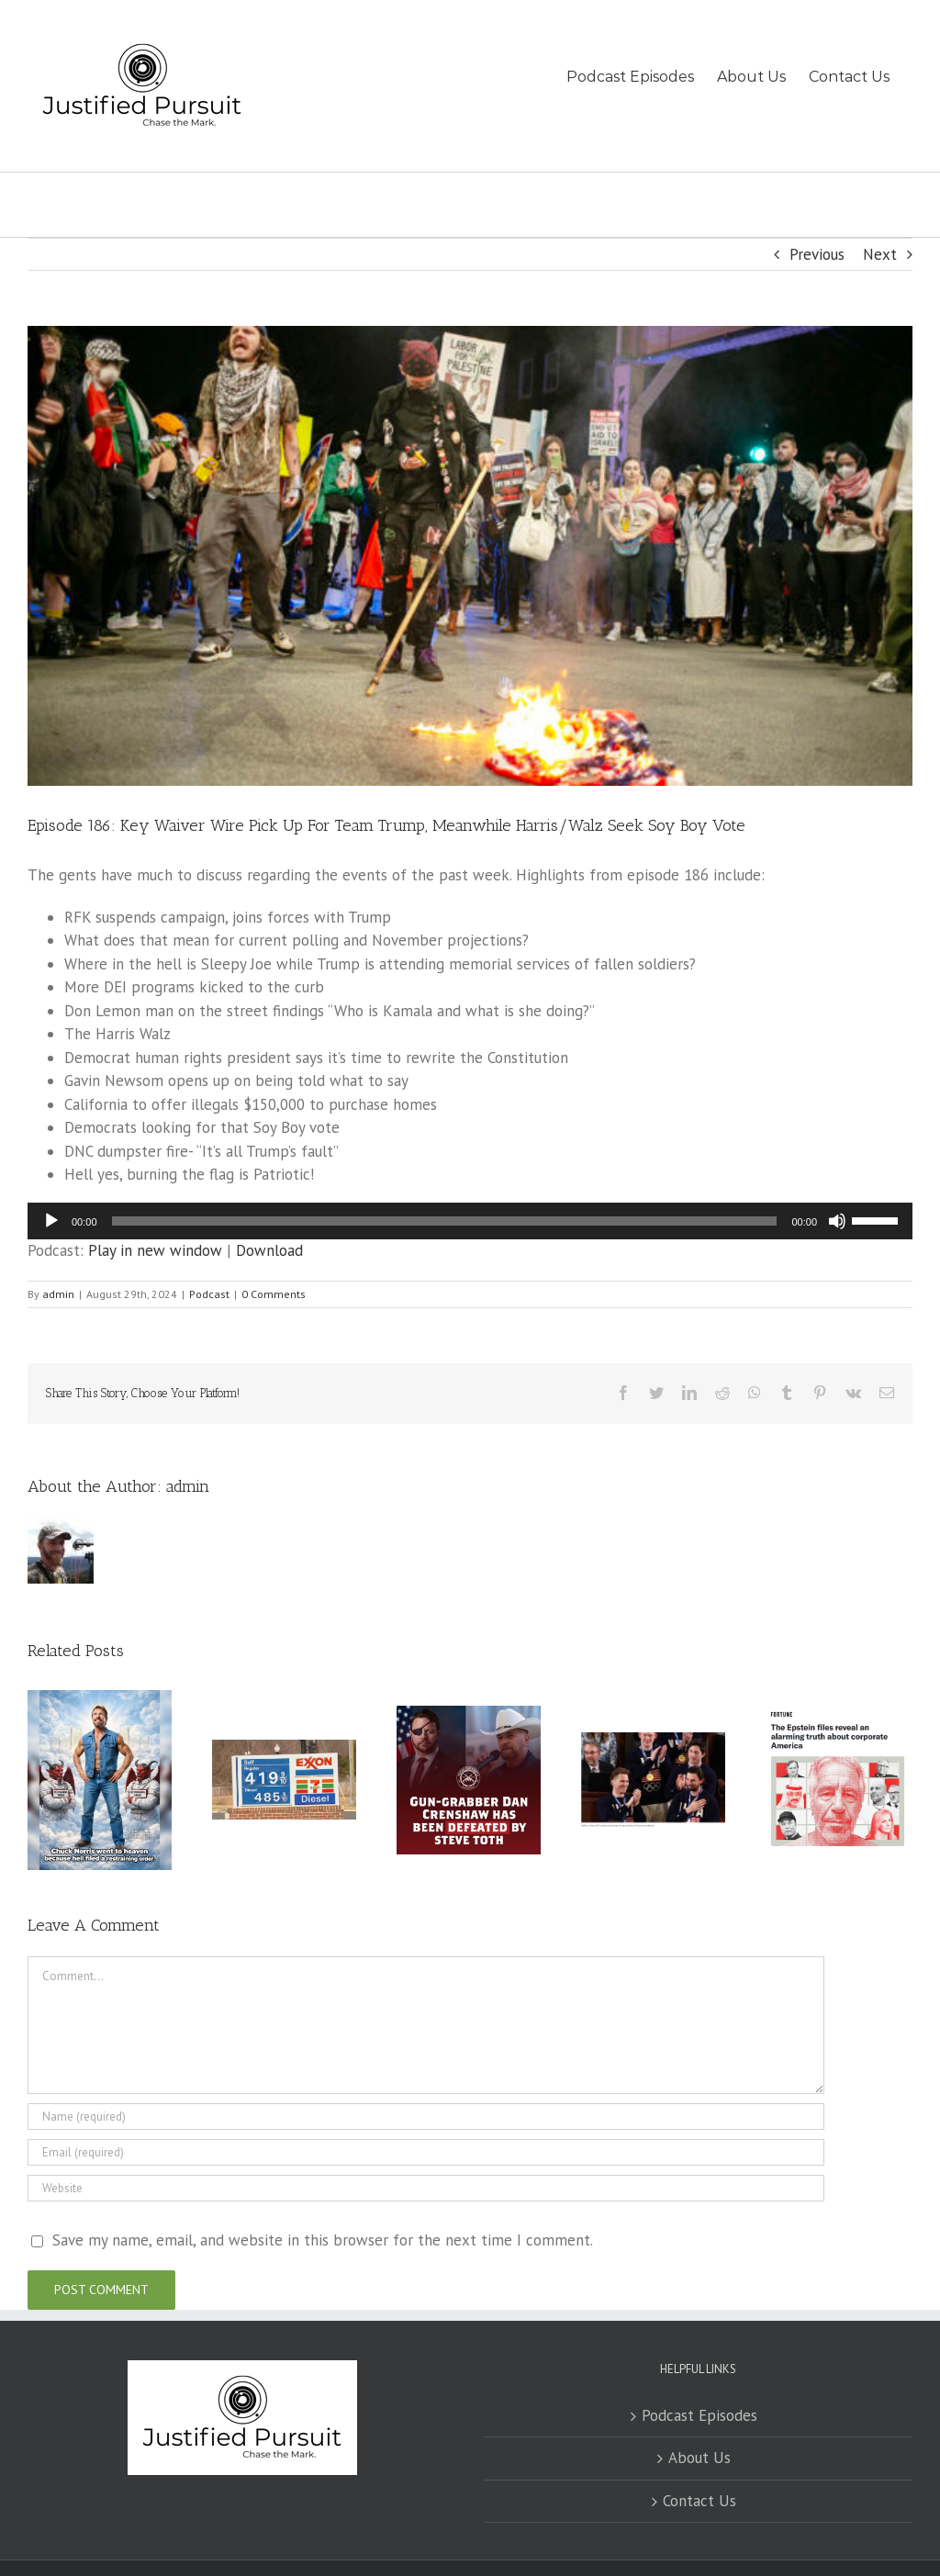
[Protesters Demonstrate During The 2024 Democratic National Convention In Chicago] (470, 556)
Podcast (209, 1294)
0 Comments (273, 1294)
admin (58, 1294)
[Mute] (837, 1221)
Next (880, 254)
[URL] (426, 2188)
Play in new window (155, 1250)
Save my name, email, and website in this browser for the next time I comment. (322, 2240)
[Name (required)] (426, 2116)
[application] (470, 1221)
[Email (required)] (426, 2152)
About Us (699, 2457)
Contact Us (699, 2501)
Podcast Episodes (699, 2415)
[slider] (445, 1221)
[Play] (51, 1221)
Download (269, 1250)
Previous (817, 254)
